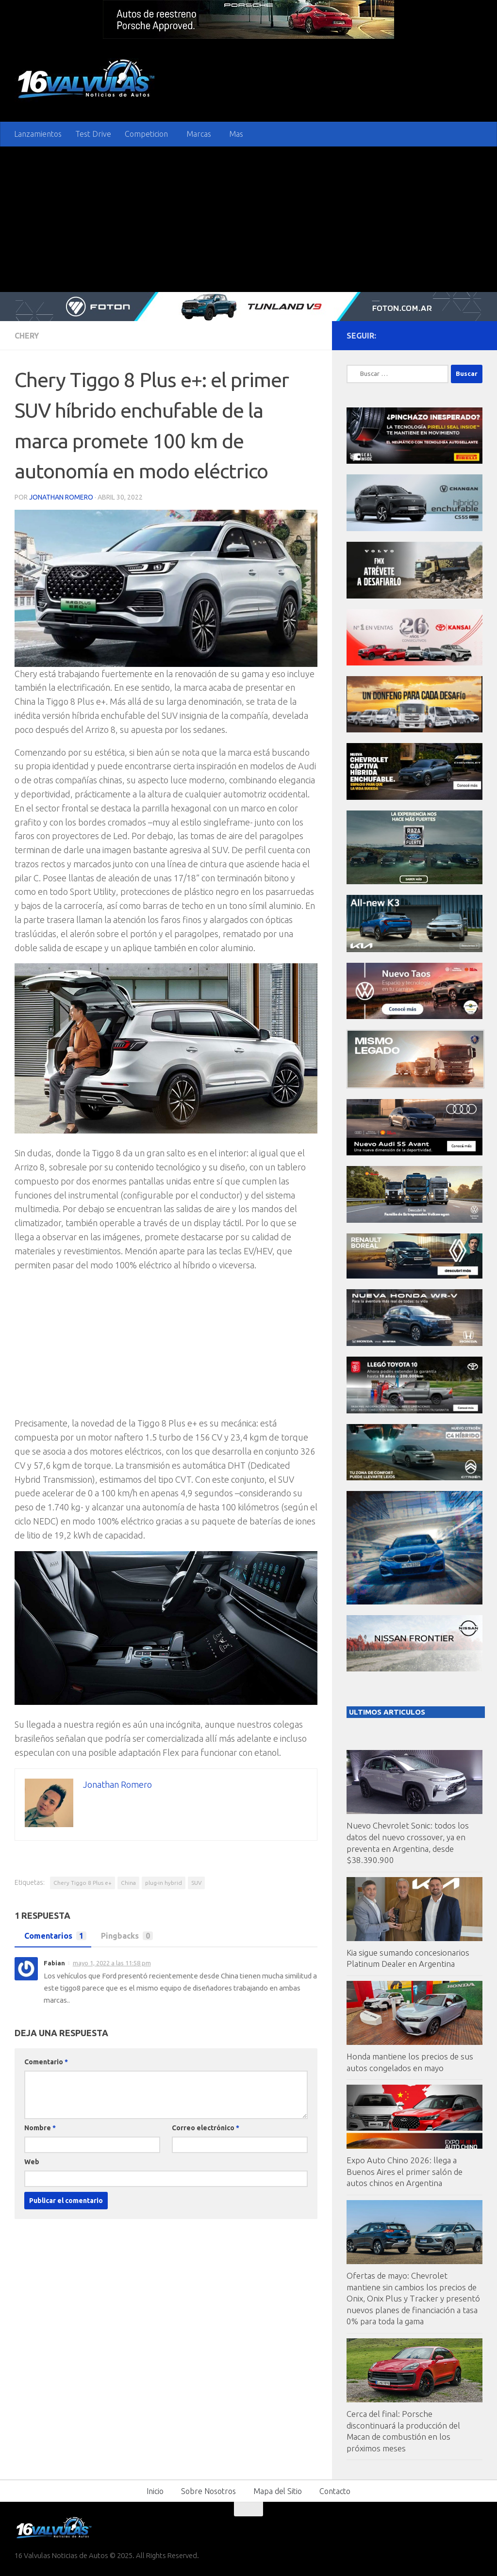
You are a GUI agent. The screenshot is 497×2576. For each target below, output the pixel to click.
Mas (236, 134)
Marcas (198, 134)
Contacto (334, 2491)
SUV (196, 1882)
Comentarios (52, 1935)
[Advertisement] (248, 219)
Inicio (155, 2491)
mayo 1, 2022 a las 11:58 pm (112, 1963)
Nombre (40, 2128)
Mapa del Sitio (277, 2491)
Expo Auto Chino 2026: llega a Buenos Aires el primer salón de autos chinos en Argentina (405, 2171)
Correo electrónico (205, 2128)
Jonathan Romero (61, 497)
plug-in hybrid (163, 1882)
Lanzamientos (38, 134)
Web (31, 2162)
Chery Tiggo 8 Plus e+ (82, 1882)
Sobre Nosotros (208, 2491)
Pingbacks (124, 1935)
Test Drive (93, 134)
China (128, 1882)
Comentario (46, 2062)
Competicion (146, 134)
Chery (27, 335)
